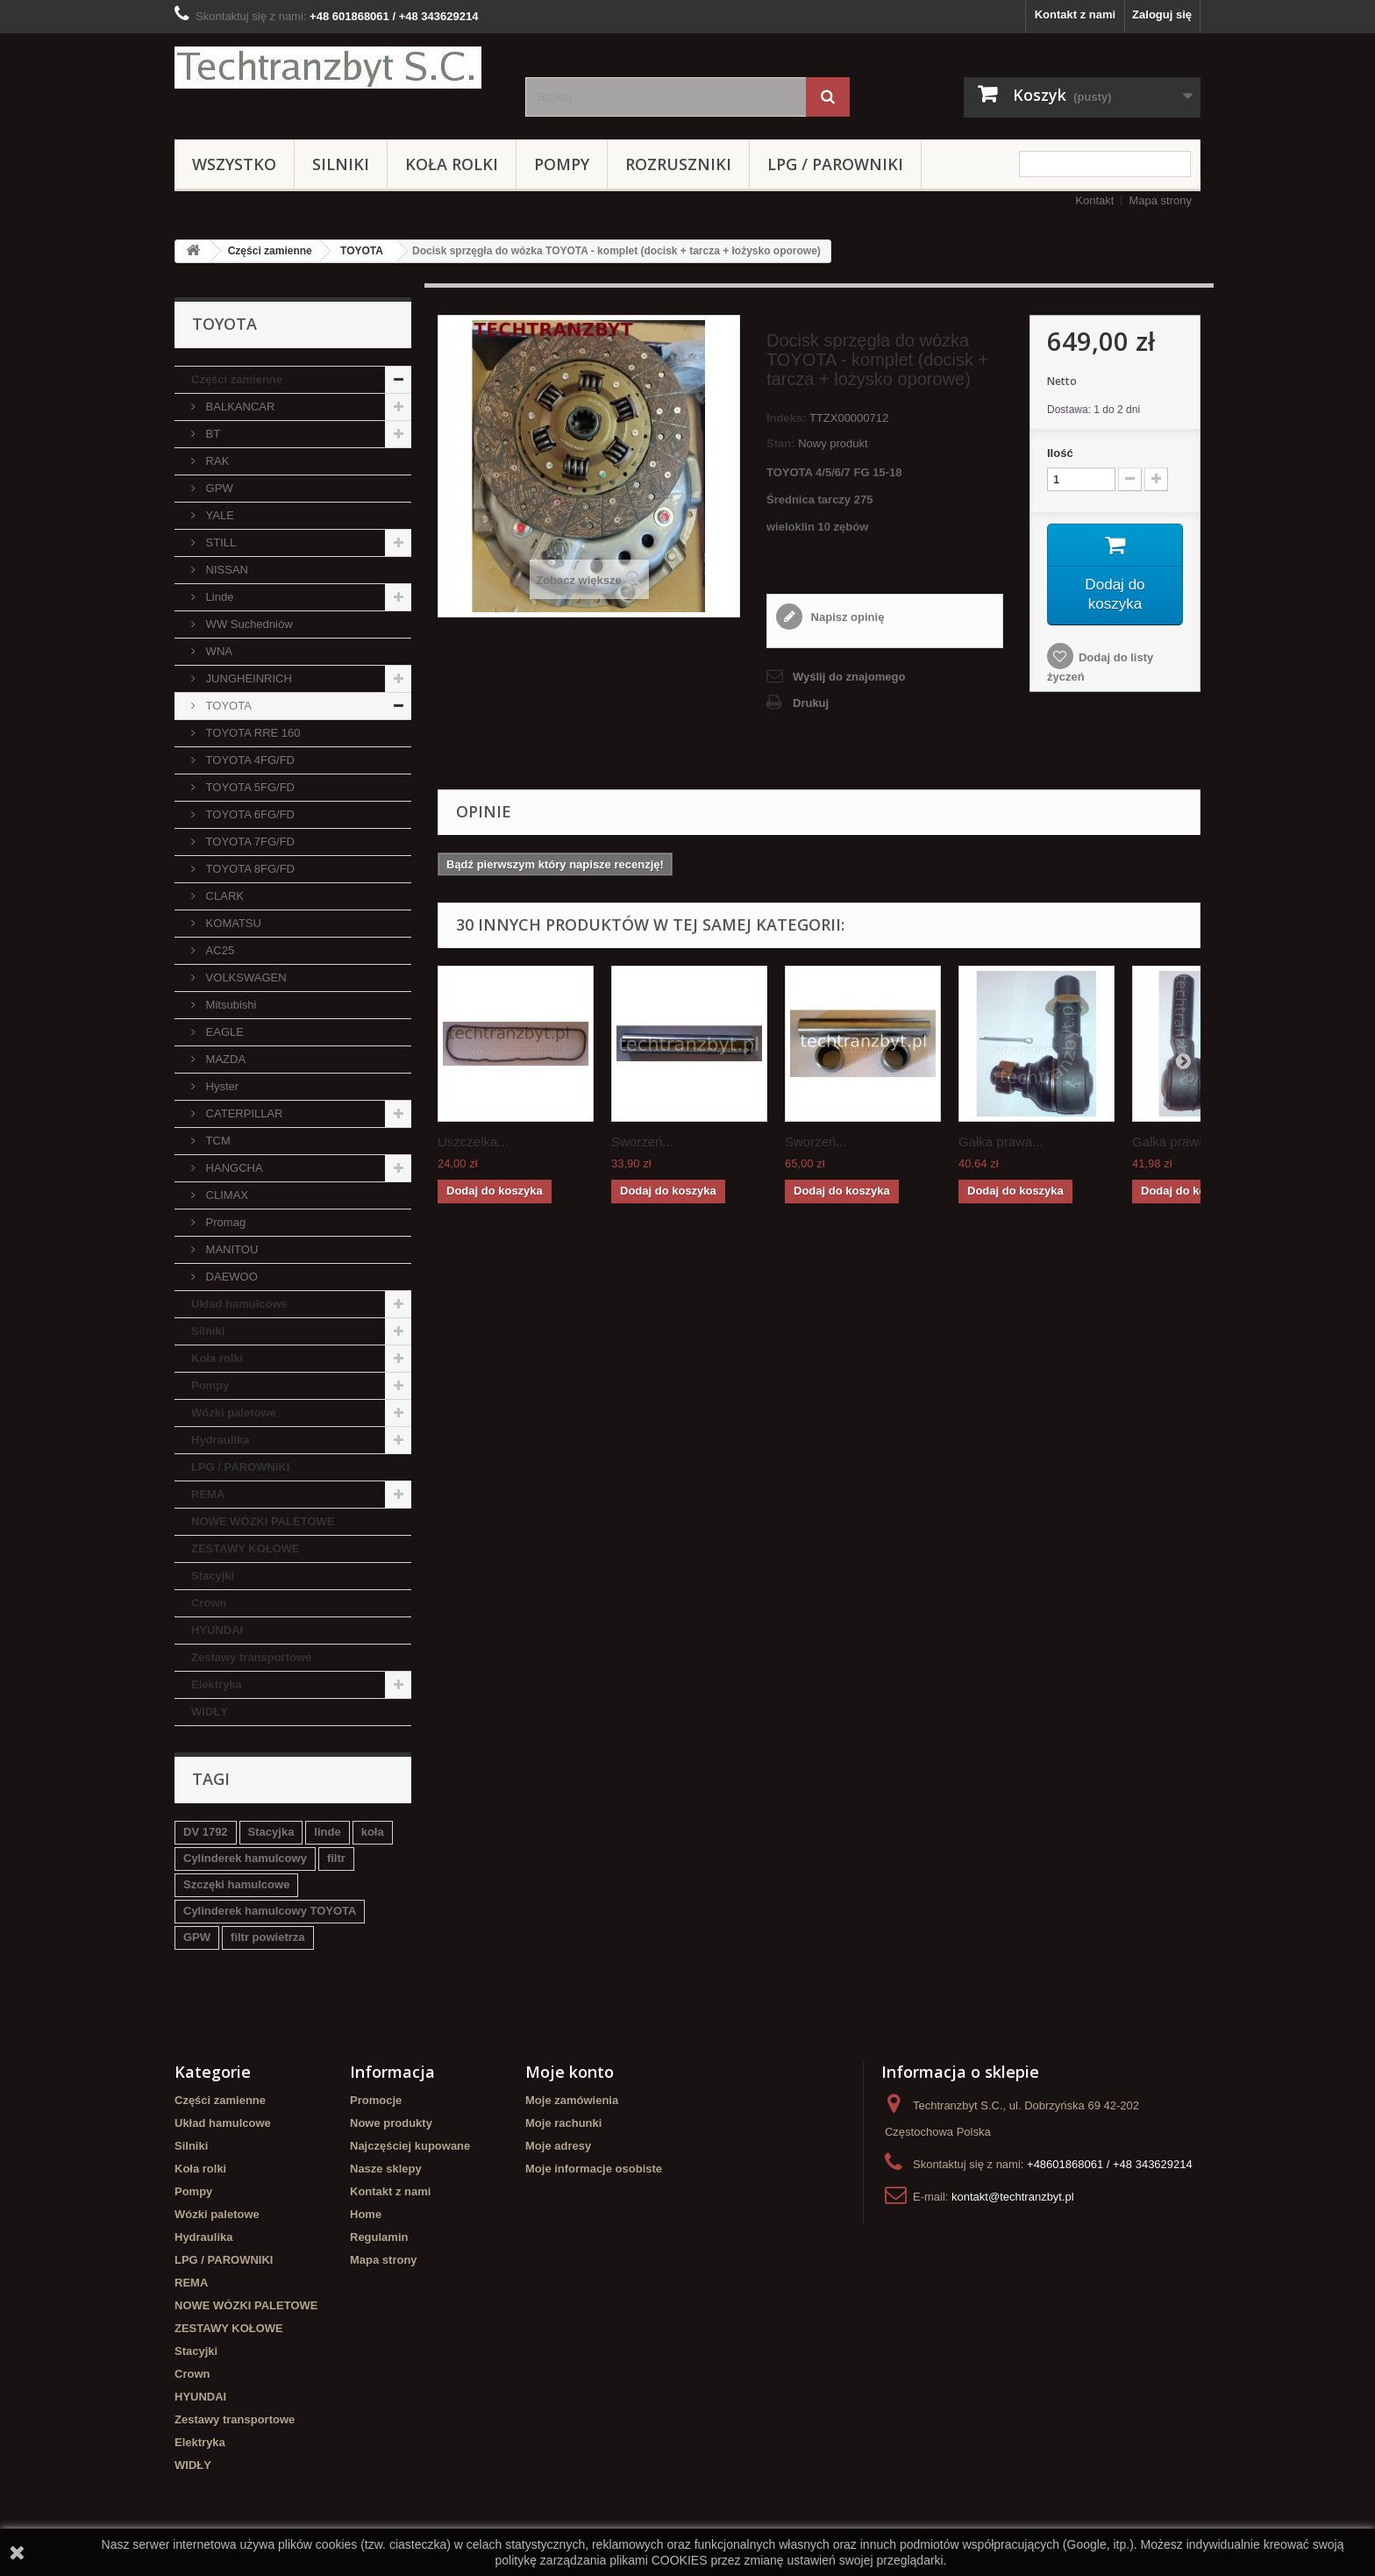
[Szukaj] (828, 97)
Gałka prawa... (1001, 1141)
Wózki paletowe (233, 1412)
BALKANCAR (238, 406)
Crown (208, 1602)
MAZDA (224, 1059)
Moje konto (569, 2071)
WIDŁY (209, 1711)
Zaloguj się (1162, 14)
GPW (218, 488)
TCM (217, 1140)
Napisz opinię (846, 617)
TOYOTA (361, 251)
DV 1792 (205, 1831)
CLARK (223, 896)
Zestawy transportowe (251, 1657)
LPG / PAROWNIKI (835, 164)
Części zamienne (270, 251)
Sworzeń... (642, 1141)
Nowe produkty (391, 2123)
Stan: (780, 443)
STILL (219, 542)
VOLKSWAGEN (245, 977)
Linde (218, 596)
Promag (224, 1222)
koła (372, 1831)
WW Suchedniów (248, 624)
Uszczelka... (473, 1141)
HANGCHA (233, 1167)
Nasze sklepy (386, 2168)
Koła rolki (451, 164)
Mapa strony (1160, 200)
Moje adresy (558, 2145)
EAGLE (223, 1031)
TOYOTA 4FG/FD (249, 760)
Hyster (221, 1086)
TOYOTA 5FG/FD (249, 787)
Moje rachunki (563, 2123)
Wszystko (234, 164)
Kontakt (1094, 200)
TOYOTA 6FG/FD (249, 814)
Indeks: (786, 418)
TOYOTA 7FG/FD (249, 841)
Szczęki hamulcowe (236, 1884)
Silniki (340, 164)
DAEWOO (230, 1276)
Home (365, 2214)
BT (211, 433)
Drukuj (811, 703)
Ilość (1060, 453)
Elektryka (216, 1684)
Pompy (561, 164)
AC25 (218, 950)
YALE (218, 515)
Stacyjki (212, 1575)
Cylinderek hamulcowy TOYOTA (269, 1910)
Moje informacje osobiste (593, 2168)
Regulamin (379, 2237)
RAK (216, 460)
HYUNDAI (217, 1630)
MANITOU (230, 1249)
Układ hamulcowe (239, 1303)
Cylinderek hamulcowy (245, 1858)
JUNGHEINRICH (247, 678)
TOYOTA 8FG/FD (249, 868)
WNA (217, 651)
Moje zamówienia (571, 2100)
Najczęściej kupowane (410, 2145)
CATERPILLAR (243, 1113)
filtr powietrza (268, 1937)
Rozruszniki (678, 164)
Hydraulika (220, 1439)
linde (327, 1831)
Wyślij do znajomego (849, 676)
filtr (336, 1858)
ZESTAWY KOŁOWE (245, 1548)
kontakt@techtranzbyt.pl (1012, 2196)
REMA (207, 1494)
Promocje (376, 2100)
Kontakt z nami (1075, 14)
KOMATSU (232, 923)
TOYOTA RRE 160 (252, 732)
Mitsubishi (229, 1004)
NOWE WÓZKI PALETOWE (262, 1521)
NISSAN (225, 569)
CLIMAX (225, 1195)
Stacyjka (271, 1831)
